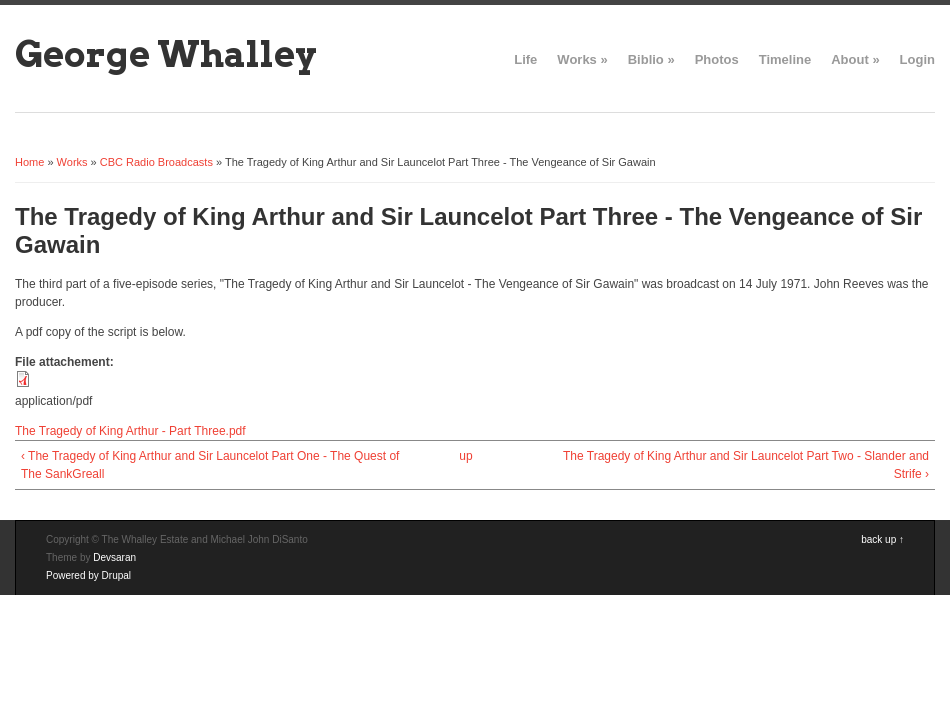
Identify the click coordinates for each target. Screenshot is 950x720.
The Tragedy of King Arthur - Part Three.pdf (130, 431)
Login (917, 59)
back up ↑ (882, 539)
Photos (717, 59)
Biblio (651, 59)
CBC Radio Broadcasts (156, 162)
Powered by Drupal (88, 575)
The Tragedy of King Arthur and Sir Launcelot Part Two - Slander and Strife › (746, 465)
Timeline (785, 59)
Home (29, 162)
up (465, 456)
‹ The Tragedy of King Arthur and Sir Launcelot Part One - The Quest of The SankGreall (210, 465)
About (855, 59)
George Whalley (166, 54)
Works (582, 59)
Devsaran (114, 557)
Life (525, 59)
